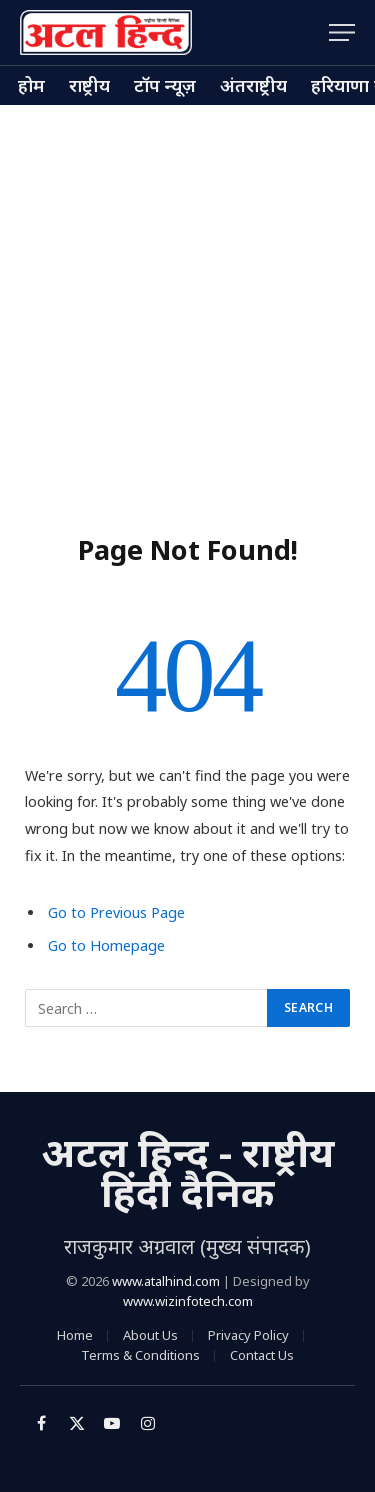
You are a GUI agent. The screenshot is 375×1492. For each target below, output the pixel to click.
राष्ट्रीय (89, 85)
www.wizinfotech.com (188, 1301)
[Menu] (342, 32)
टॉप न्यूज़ (165, 85)
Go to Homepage (106, 945)
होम (31, 85)
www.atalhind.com (166, 1281)
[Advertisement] (187, 302)
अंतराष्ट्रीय (253, 85)
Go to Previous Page (116, 912)
